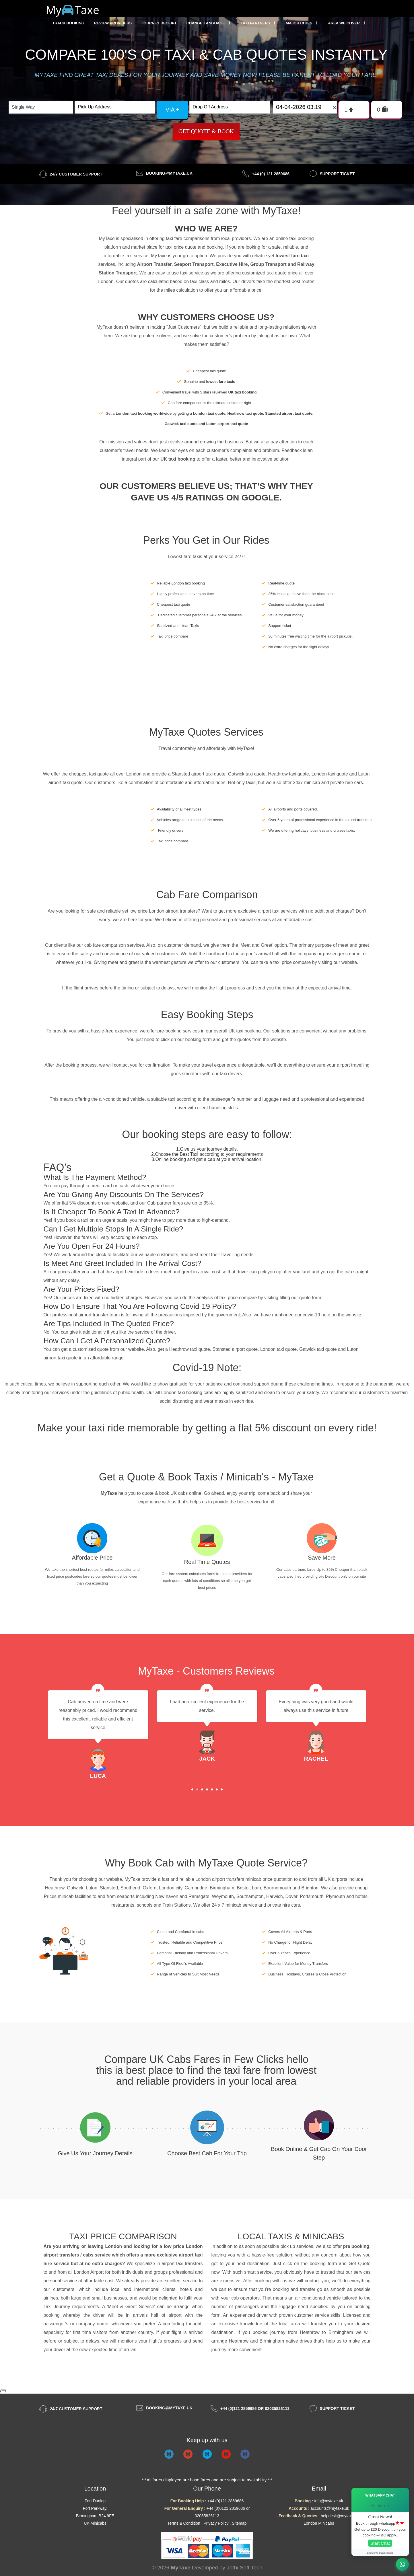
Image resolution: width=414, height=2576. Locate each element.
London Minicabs (319, 2523)
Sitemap (239, 2523)
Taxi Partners (258, 23)
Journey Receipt (159, 23)
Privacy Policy (215, 2523)
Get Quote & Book (206, 131)
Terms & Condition (183, 2523)
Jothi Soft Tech (244, 2568)
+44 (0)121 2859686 (225, 2501)
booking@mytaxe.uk (169, 173)
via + (172, 109)
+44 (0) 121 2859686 (270, 174)
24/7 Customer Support (76, 174)
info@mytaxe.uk (328, 2501)
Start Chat (380, 2543)
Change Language (208, 23)
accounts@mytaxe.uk (330, 2508)
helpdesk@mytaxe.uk (340, 2515)
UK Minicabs (95, 2523)
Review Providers (113, 23)
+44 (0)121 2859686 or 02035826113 (254, 2408)
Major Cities (302, 23)
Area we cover (347, 23)
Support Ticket (337, 174)
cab (235, 2298)
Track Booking (68, 23)
